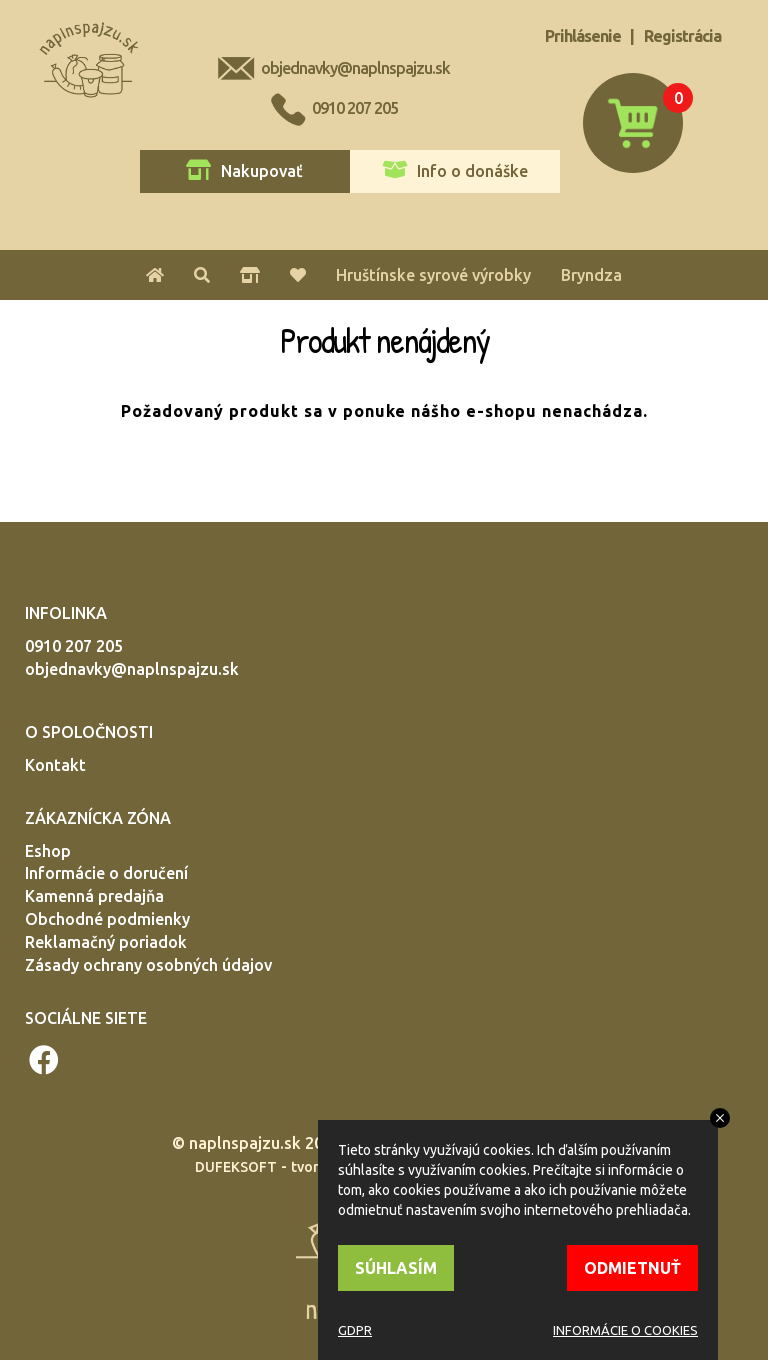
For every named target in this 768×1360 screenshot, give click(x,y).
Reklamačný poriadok (106, 942)
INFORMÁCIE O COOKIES (625, 1330)
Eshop (48, 851)
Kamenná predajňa (94, 896)
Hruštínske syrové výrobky (433, 275)
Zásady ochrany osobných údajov (148, 965)
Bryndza (591, 275)
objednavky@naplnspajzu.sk (355, 68)
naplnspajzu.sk (245, 1143)
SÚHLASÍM (396, 1268)
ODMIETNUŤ (632, 1268)
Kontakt (55, 765)
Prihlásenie (583, 36)
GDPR (355, 1330)
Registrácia (682, 36)
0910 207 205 (355, 108)
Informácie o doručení (106, 873)
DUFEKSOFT (236, 1167)
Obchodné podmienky (107, 919)
